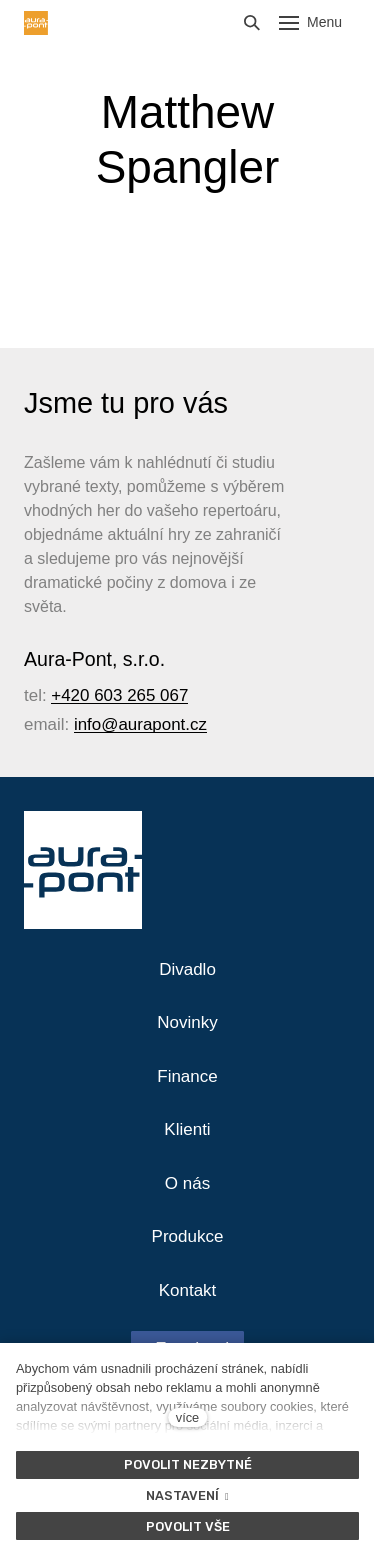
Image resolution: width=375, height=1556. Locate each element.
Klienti (187, 1129)
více (187, 1417)
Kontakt (188, 1290)
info (87, 724)
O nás (187, 1183)
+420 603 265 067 (119, 695)
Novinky (187, 1022)
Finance (187, 1076)
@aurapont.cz (154, 724)
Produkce (188, 1236)
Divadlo (187, 969)
